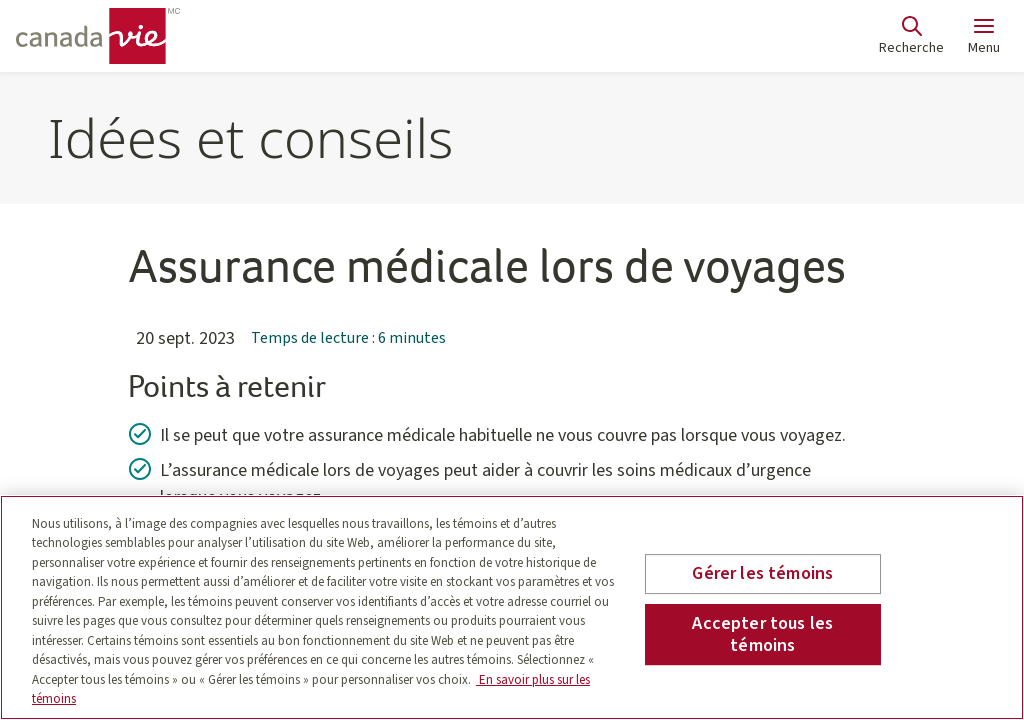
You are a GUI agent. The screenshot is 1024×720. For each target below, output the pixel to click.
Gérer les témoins (762, 574)
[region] (512, 607)
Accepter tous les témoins (762, 634)
